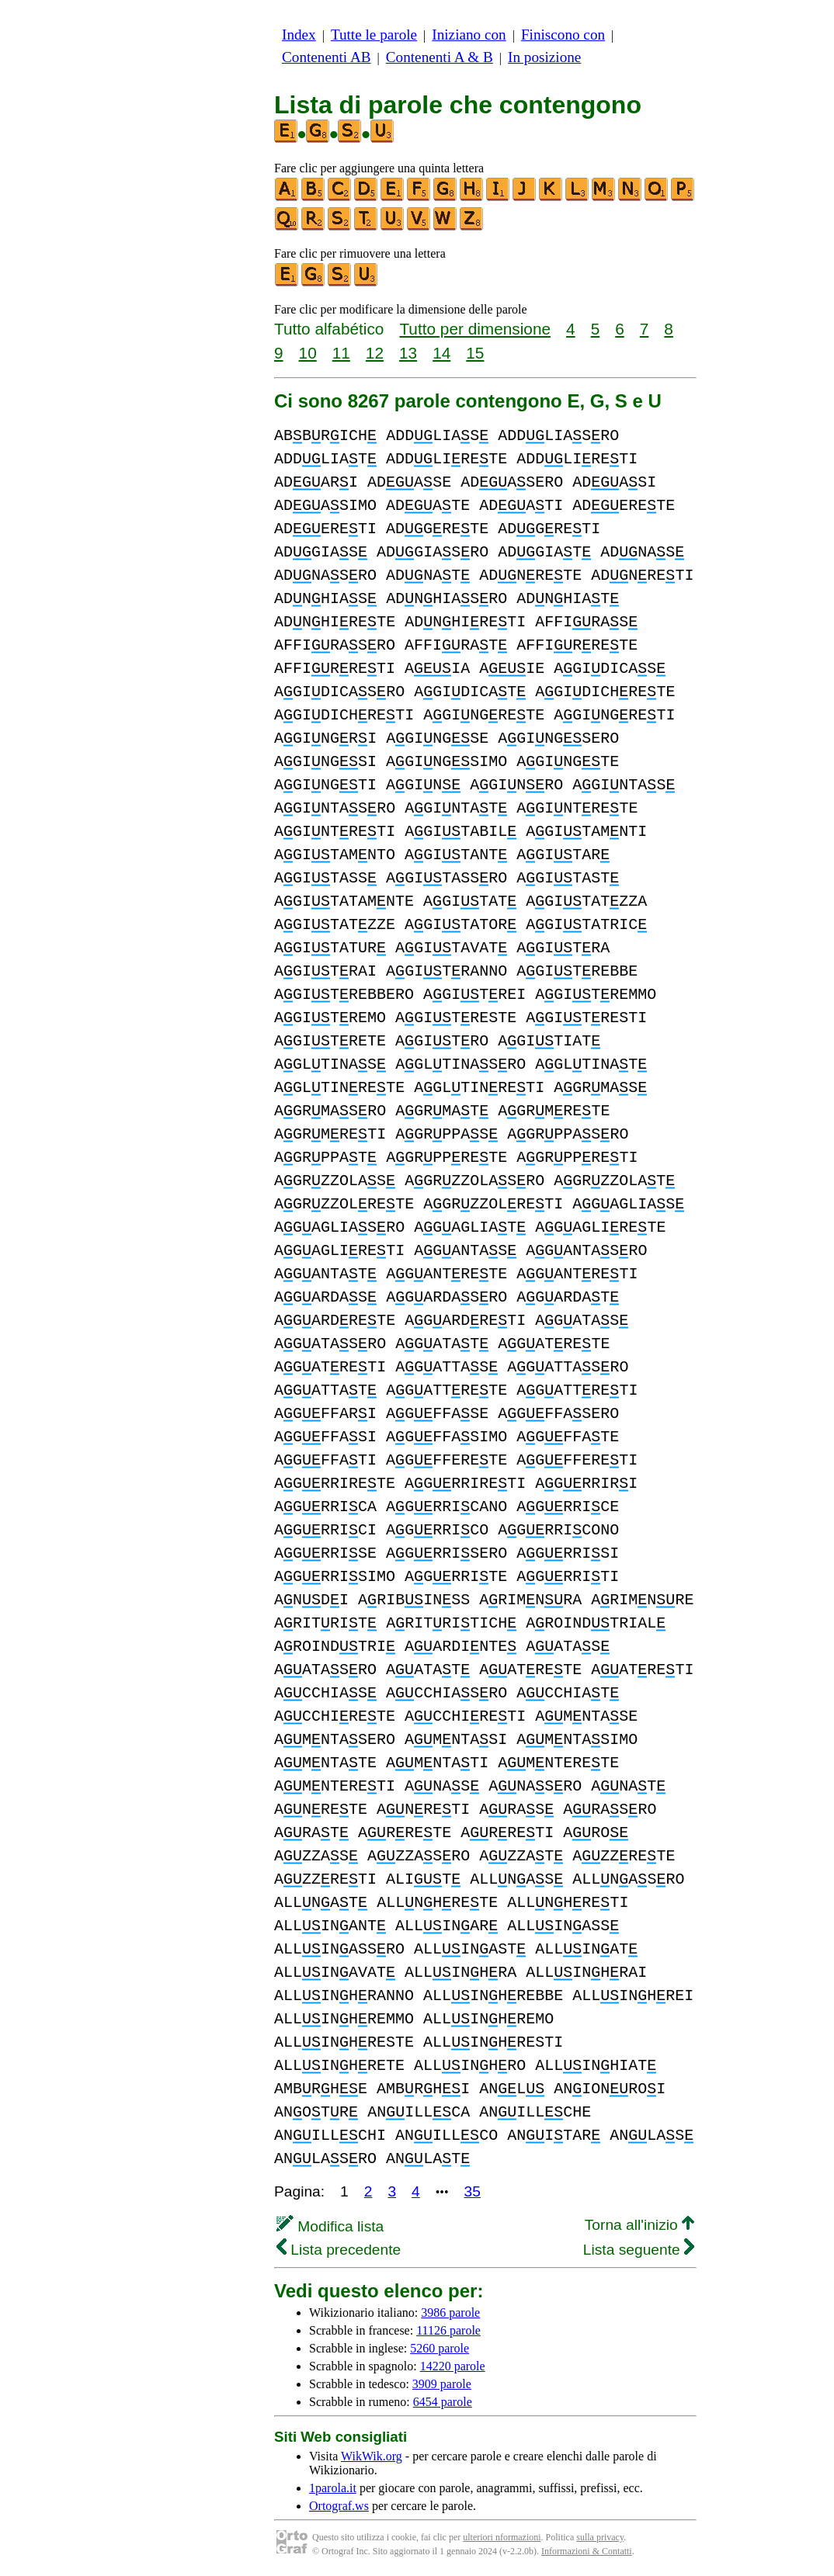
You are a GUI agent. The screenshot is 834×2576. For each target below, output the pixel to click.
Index (299, 34)
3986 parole (450, 2312)
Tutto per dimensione (475, 329)
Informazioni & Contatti (586, 2551)
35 (472, 2191)
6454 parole (442, 2401)
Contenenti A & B (439, 57)
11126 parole (448, 2330)
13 (408, 353)
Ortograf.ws (339, 2505)
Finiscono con (563, 34)
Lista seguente (638, 2249)
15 (475, 353)
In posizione (544, 57)
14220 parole (452, 2366)
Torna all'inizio (639, 2225)
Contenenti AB (326, 57)
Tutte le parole (374, 34)
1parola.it (332, 2488)
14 (441, 353)
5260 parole (439, 2348)
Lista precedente (338, 2249)
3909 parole (441, 2384)
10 (308, 353)
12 (375, 353)
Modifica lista (330, 2226)
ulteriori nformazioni (501, 2537)
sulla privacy (600, 2537)
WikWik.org (371, 2456)
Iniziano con (469, 34)
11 (341, 353)
